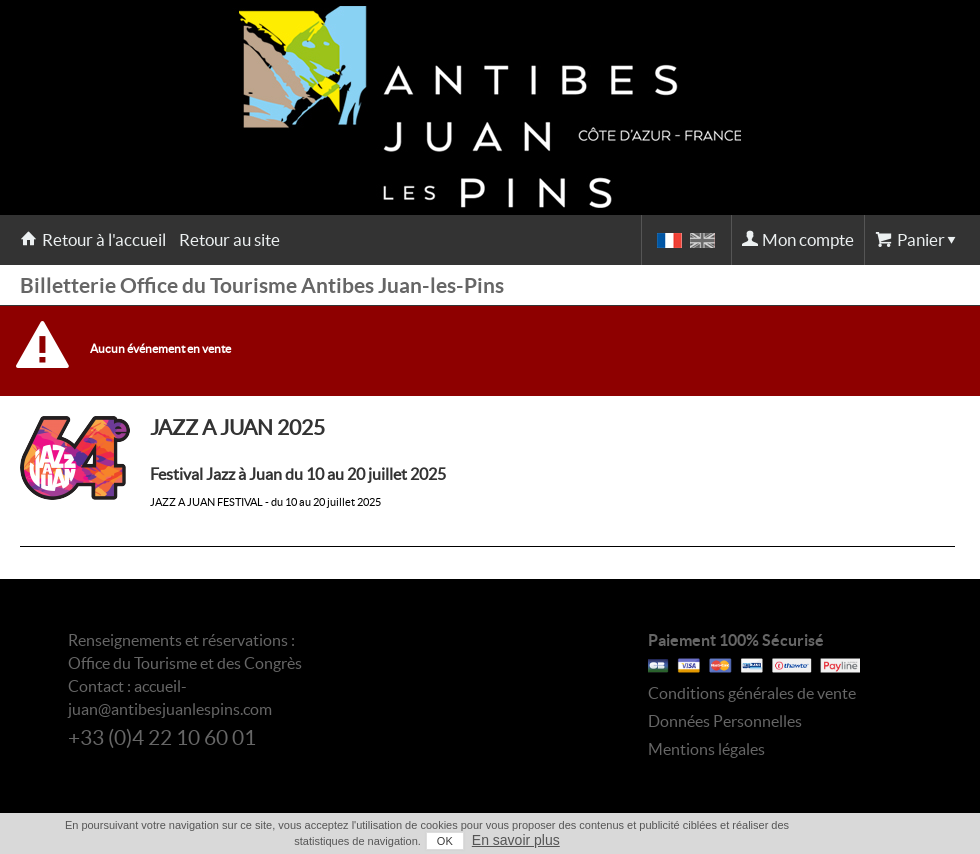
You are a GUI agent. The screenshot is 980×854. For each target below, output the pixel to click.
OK (445, 841)
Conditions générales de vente (752, 693)
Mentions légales (706, 749)
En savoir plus (516, 840)
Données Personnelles (725, 721)
